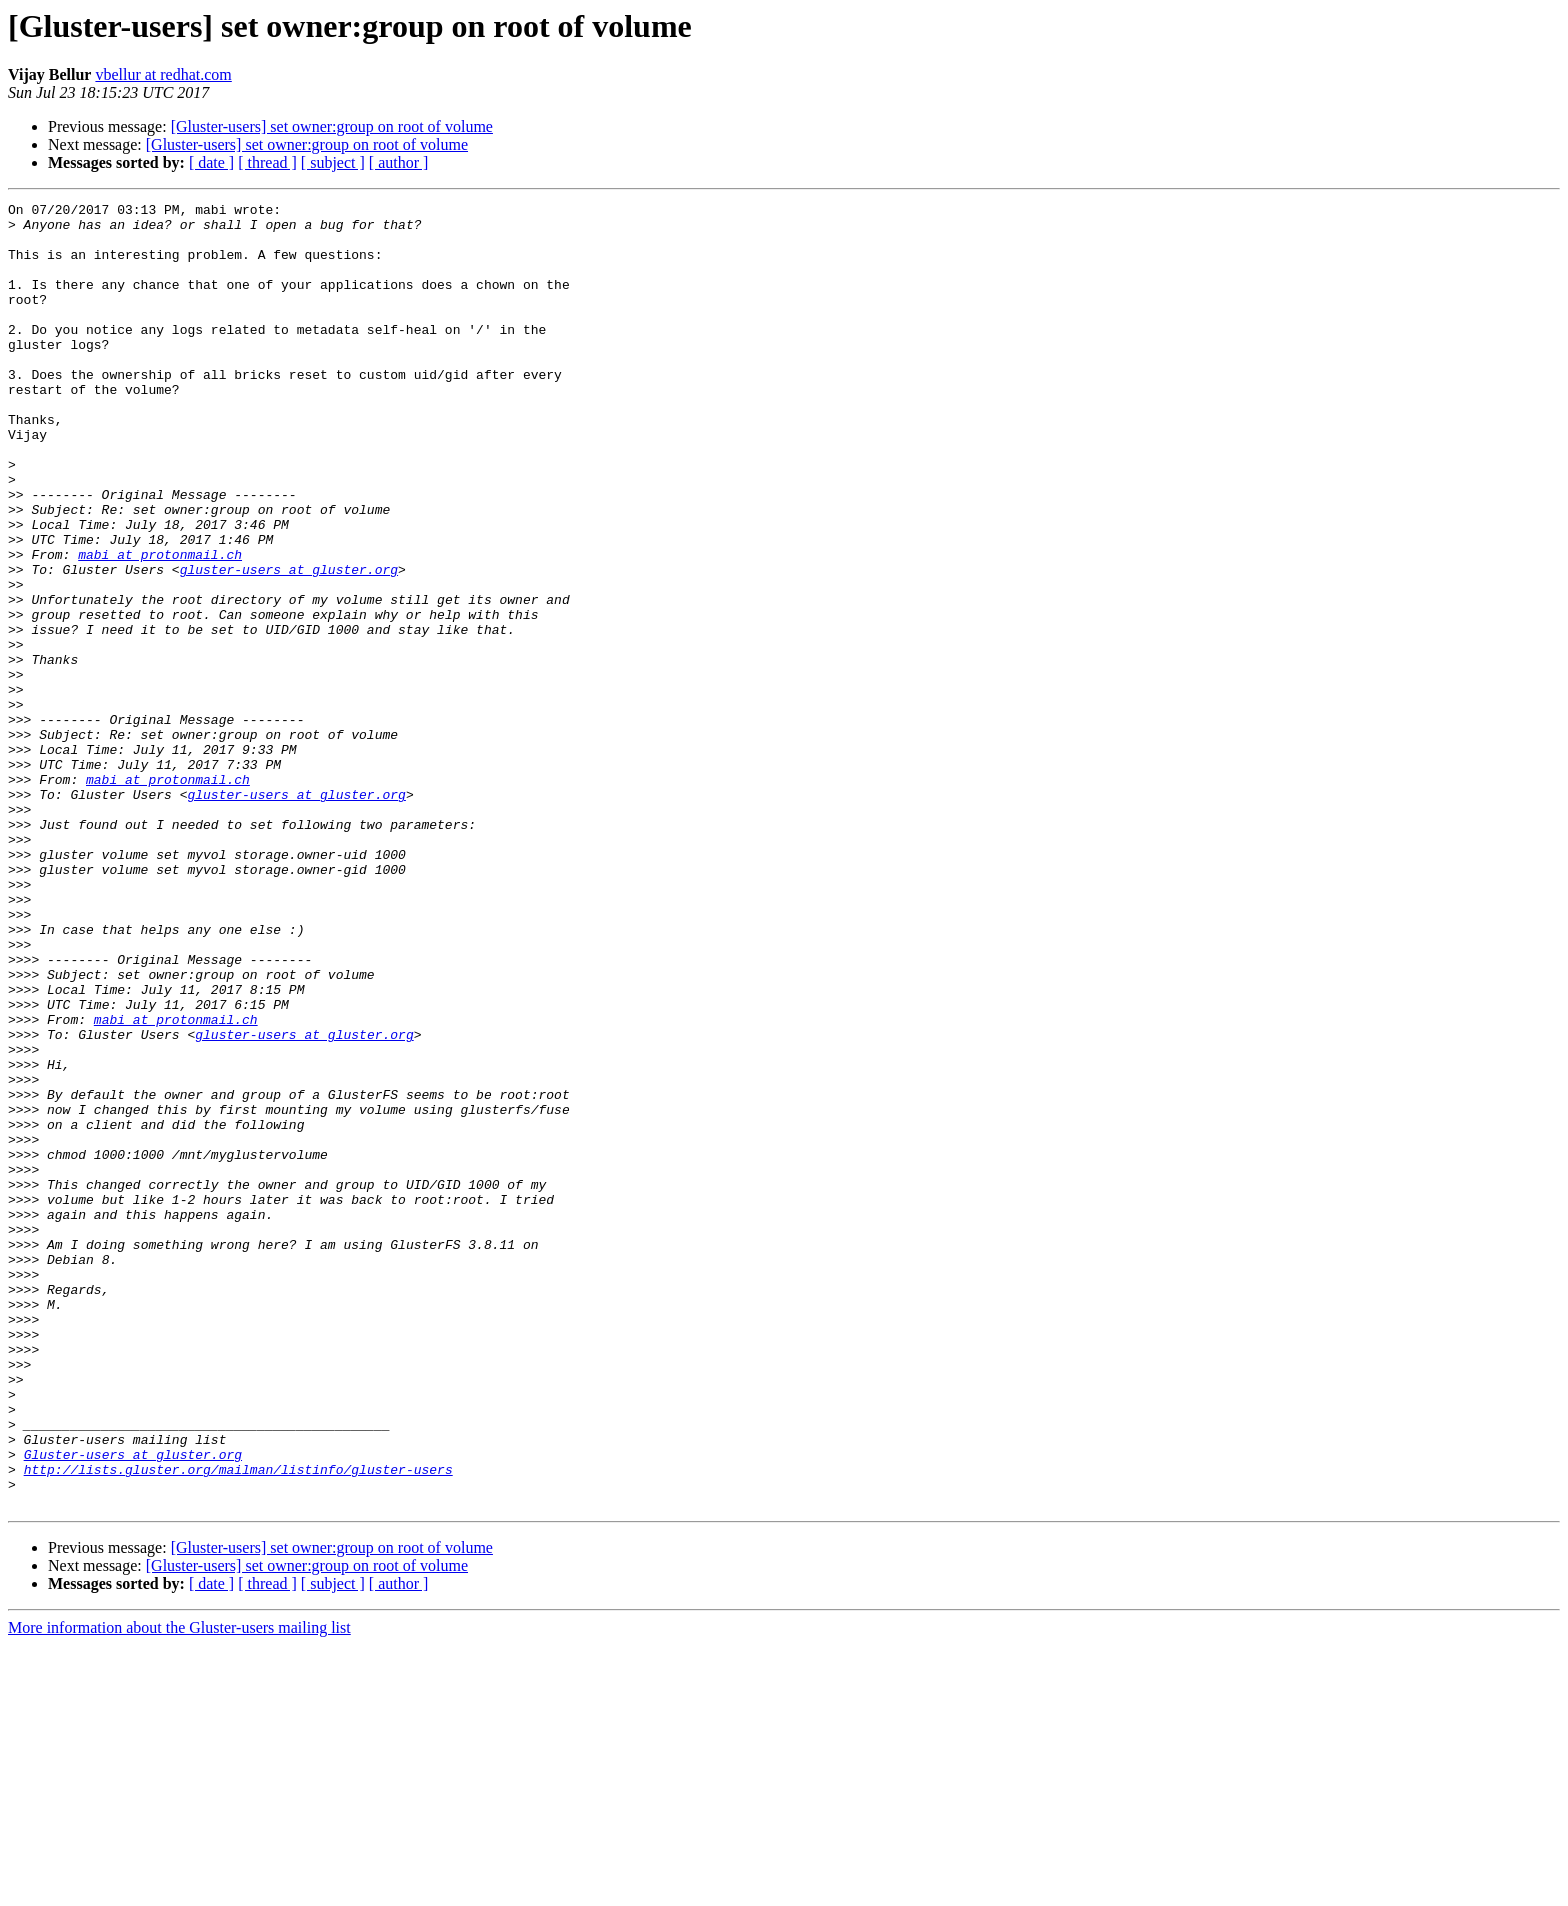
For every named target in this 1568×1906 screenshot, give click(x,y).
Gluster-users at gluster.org (133, 1706)
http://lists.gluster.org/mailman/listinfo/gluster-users (238, 1724)
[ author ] (399, 162)
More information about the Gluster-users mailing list (179, 1888)
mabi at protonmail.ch (160, 626)
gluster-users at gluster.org (289, 644)
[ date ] (211, 162)
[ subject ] (333, 162)
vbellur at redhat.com (163, 74)
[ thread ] (267, 162)
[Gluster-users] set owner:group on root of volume (332, 126)
